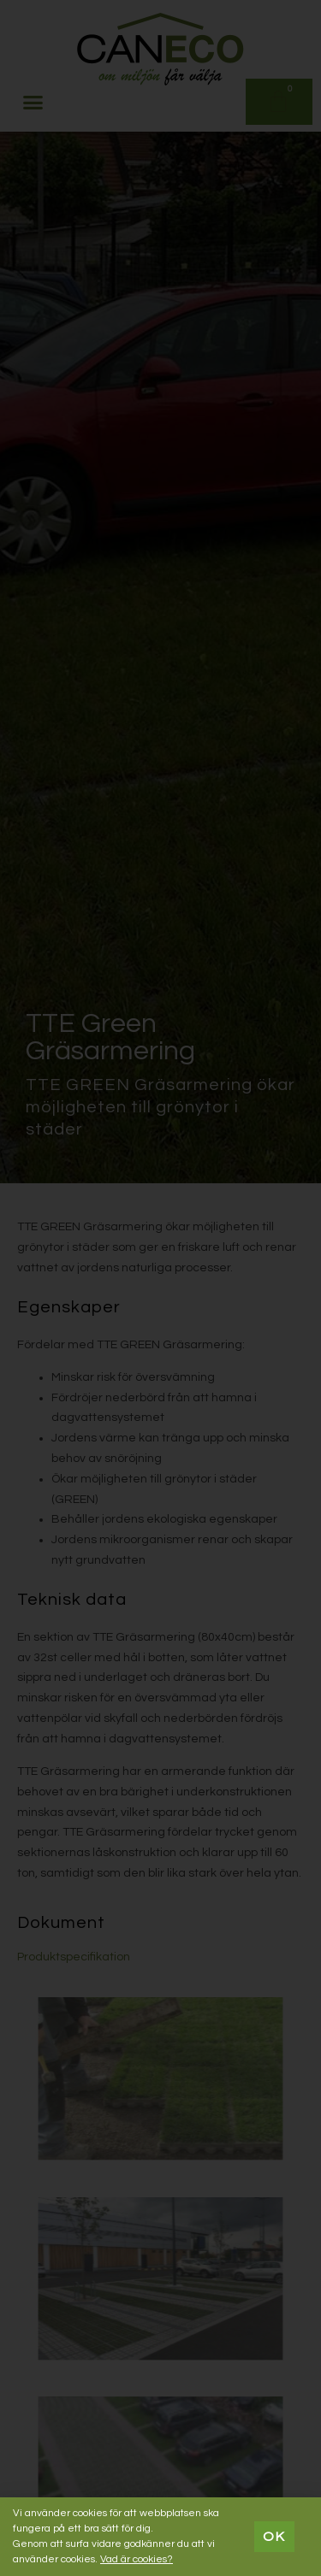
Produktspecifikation (73, 1957)
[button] (33, 101)
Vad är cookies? (136, 2559)
